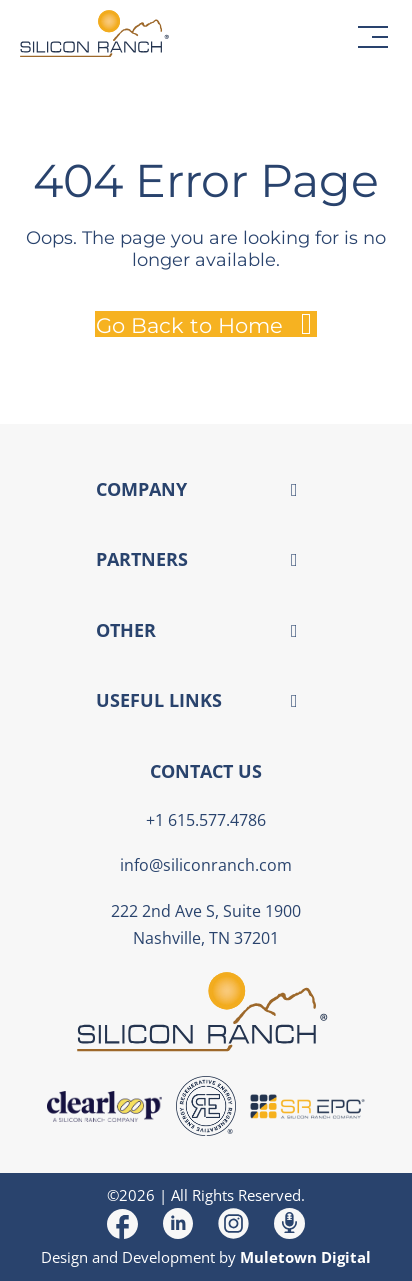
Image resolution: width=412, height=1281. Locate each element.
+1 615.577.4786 (206, 820)
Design (64, 1257)
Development (168, 1257)
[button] (373, 37)
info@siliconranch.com (206, 865)
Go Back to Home (189, 325)
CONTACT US (206, 771)
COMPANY (141, 489)
